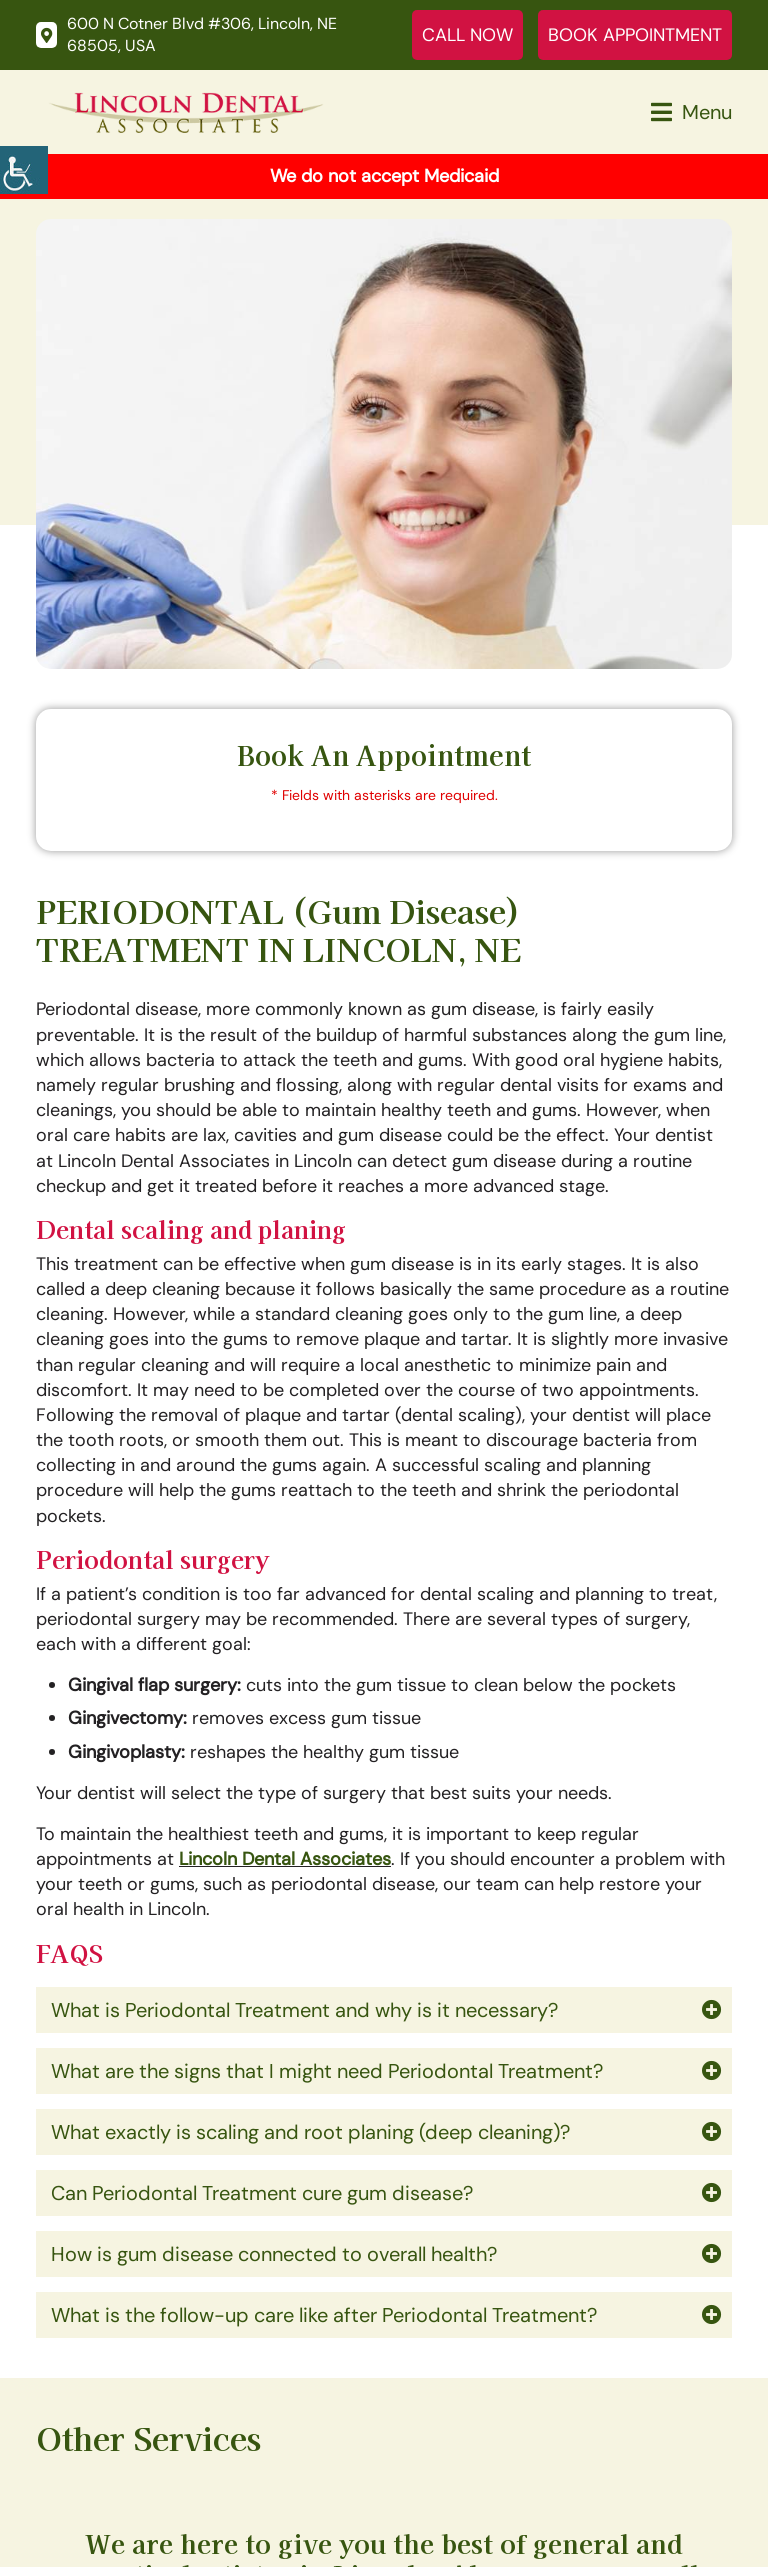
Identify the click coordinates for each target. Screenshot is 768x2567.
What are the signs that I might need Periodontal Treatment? (327, 2071)
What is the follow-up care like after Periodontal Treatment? (324, 2315)
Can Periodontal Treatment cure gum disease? (262, 2193)
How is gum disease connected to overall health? (274, 2254)
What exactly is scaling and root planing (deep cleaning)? (310, 2132)
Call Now (467, 35)
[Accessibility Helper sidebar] (24, 170)
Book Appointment (635, 35)
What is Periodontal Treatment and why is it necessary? (304, 2010)
